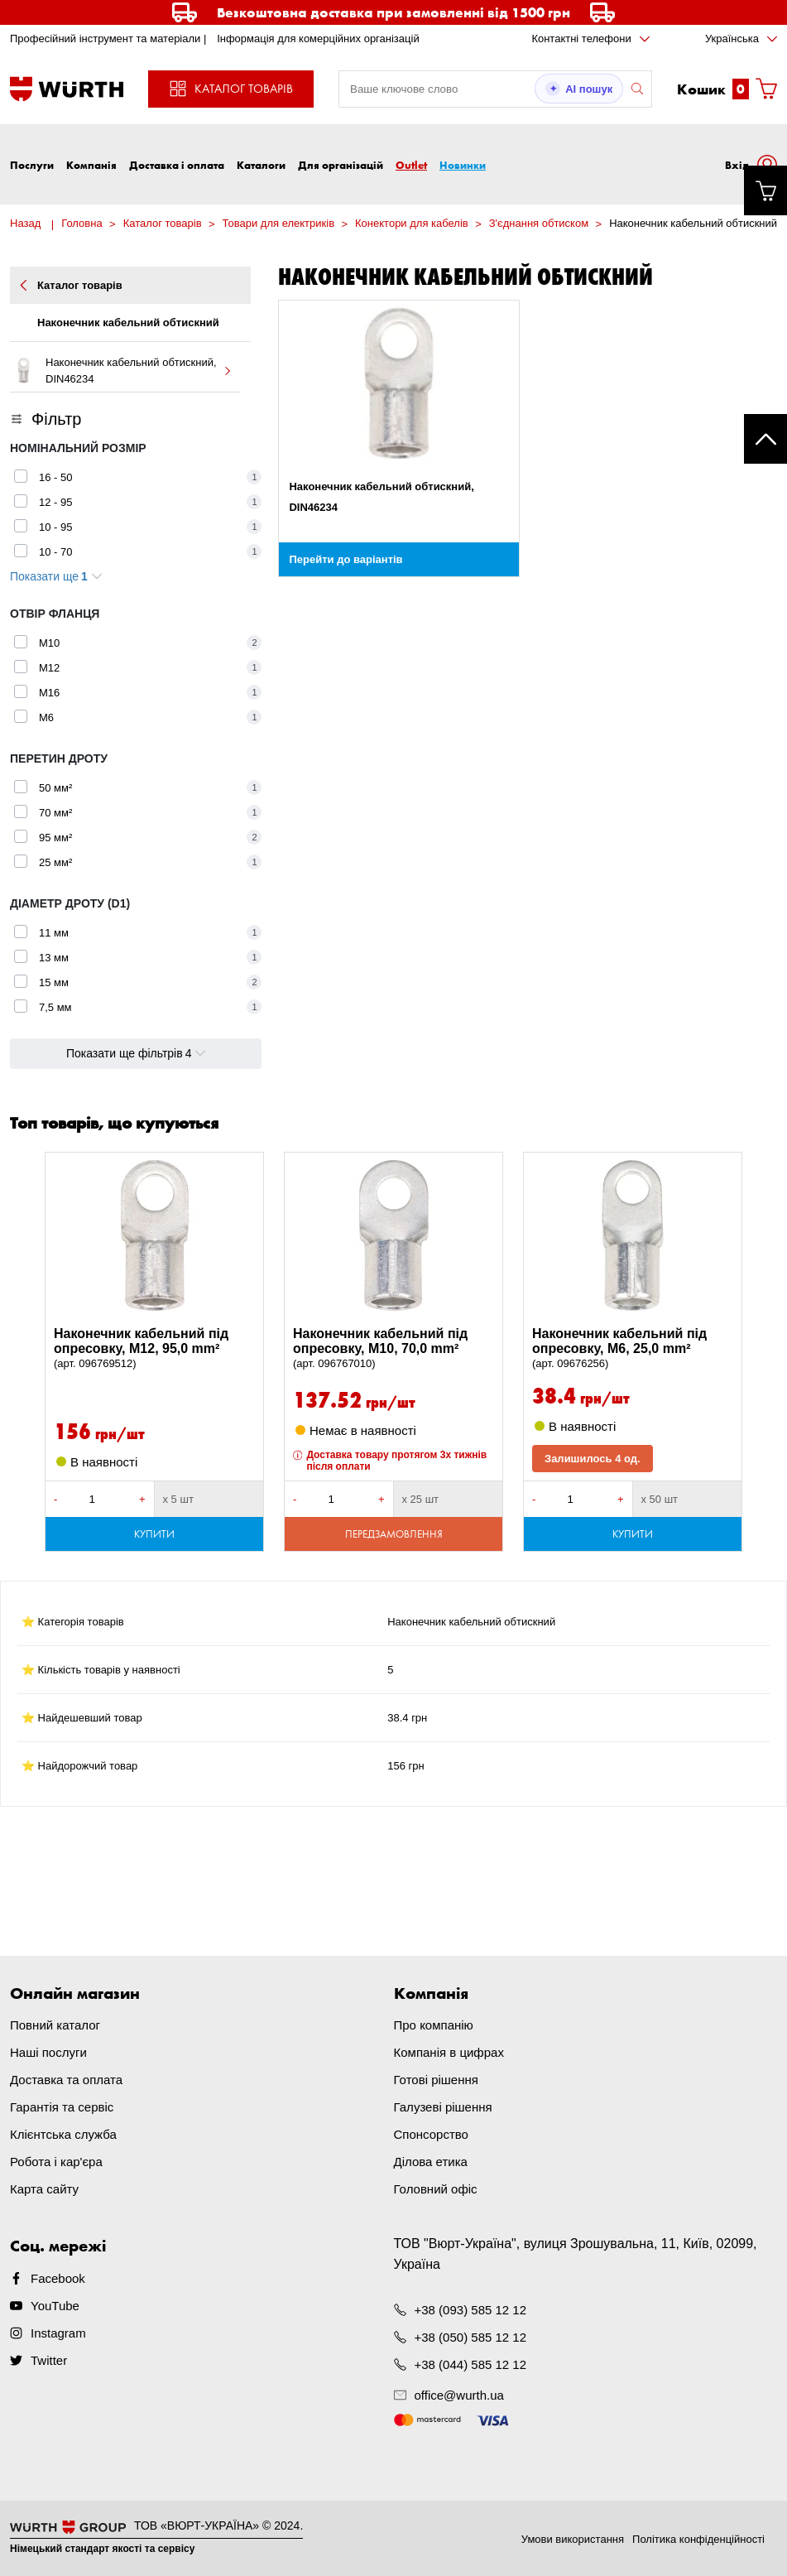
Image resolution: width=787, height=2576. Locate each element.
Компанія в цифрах (449, 2052)
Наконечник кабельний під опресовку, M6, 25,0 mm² (632, 1349)
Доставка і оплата (176, 164)
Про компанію (433, 2025)
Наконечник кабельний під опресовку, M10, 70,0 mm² (393, 1349)
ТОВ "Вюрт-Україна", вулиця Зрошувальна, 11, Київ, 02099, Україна (575, 2254)
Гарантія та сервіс (61, 2107)
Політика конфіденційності (698, 2539)
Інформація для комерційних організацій (318, 38)
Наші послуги (48, 2052)
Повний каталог (55, 2025)
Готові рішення (436, 2080)
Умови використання (572, 2539)
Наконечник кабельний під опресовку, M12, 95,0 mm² (154, 1349)
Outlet (411, 164)
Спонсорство (431, 2134)
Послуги (32, 164)
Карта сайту (44, 2189)
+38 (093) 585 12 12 (471, 2310)
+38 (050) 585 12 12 (471, 2337)
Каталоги (261, 164)
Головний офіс (435, 2189)
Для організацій (340, 164)
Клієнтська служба (63, 2134)
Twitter (49, 2360)
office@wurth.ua (459, 2395)
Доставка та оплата (66, 2080)
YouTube (55, 2306)
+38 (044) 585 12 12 (471, 2364)
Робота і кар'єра (56, 2162)
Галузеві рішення (443, 2107)
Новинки (462, 164)
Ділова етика (431, 2162)
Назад (25, 223)
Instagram (58, 2333)
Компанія (91, 164)
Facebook (58, 2278)
